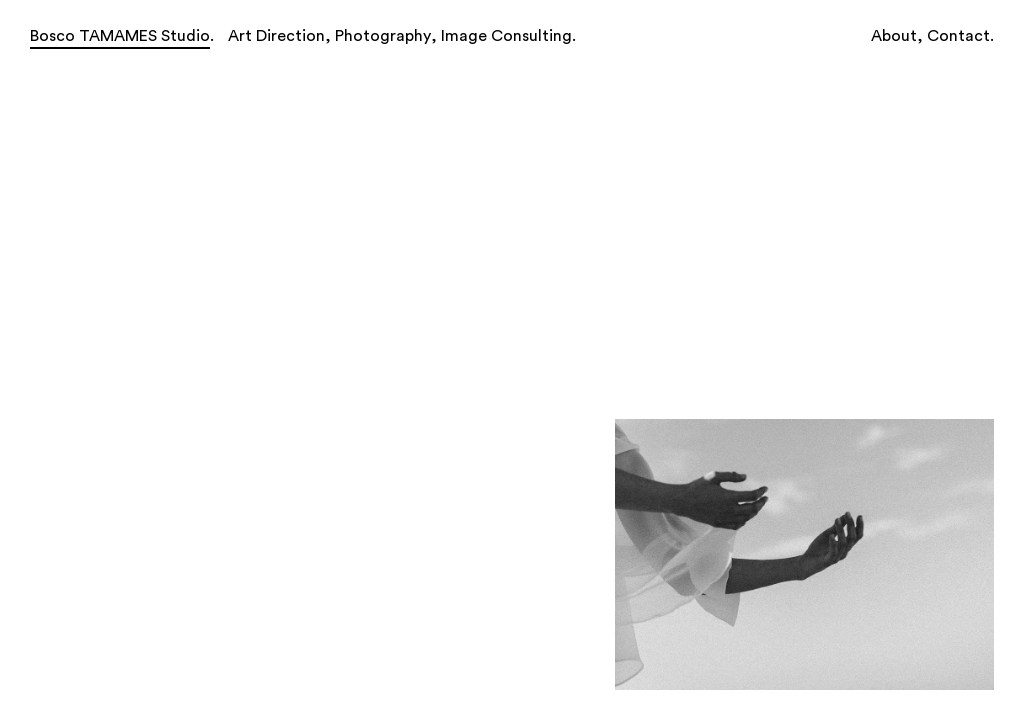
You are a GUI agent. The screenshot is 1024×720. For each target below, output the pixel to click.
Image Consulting (506, 36)
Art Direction (276, 36)
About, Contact (930, 36)
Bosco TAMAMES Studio (120, 36)
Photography (383, 36)
